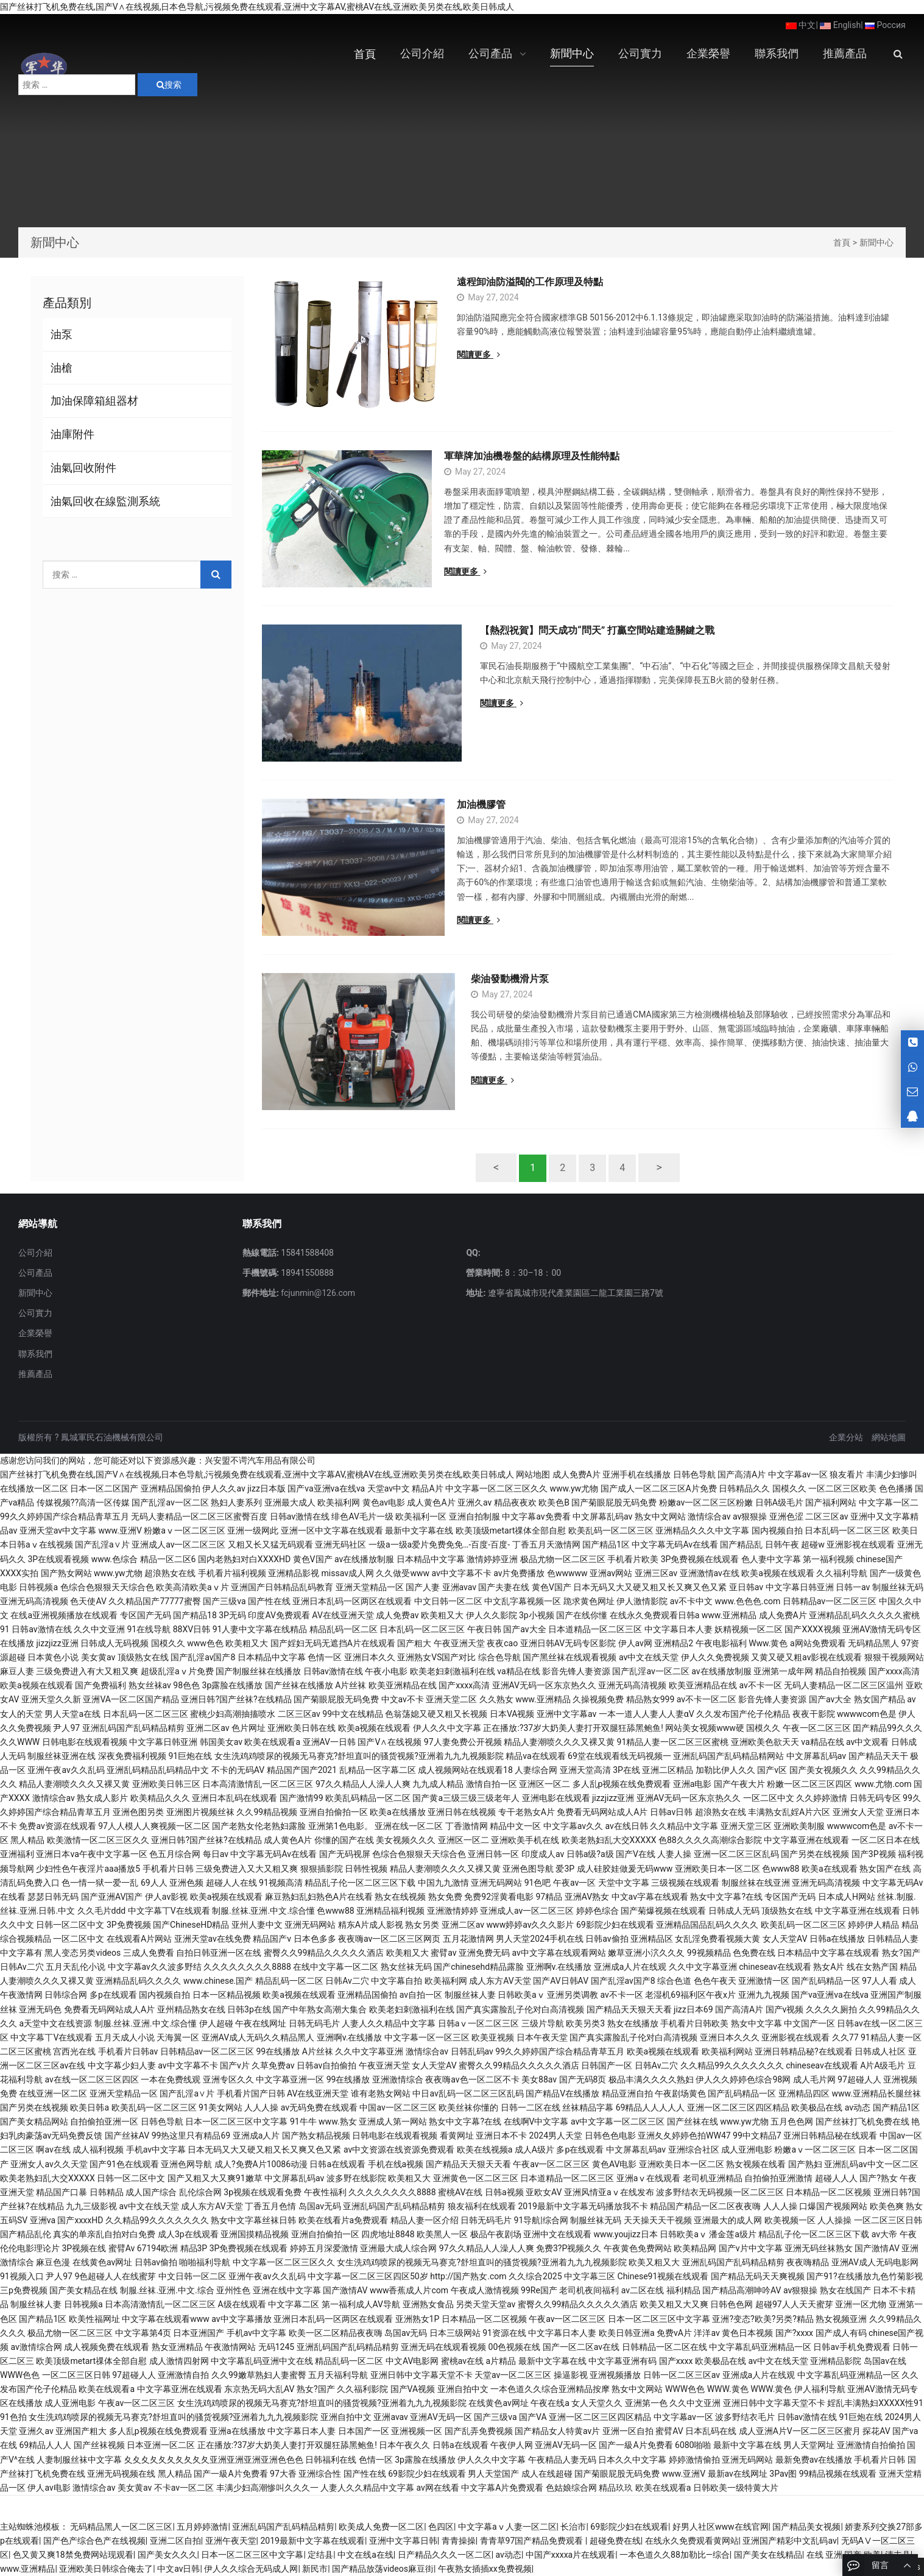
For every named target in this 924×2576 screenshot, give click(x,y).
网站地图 (533, 1474)
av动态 (508, 2555)
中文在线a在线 (365, 2555)
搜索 (169, 85)
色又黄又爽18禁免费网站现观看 (73, 2555)
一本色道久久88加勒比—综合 (674, 2555)
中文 (801, 25)
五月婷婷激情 (202, 2527)
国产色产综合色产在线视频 (94, 2541)
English (840, 25)
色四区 (441, 2527)
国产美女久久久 (167, 2555)
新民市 (315, 2569)
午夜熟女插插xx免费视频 (485, 2569)
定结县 (320, 2555)
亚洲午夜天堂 (230, 2541)
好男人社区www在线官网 (720, 2527)
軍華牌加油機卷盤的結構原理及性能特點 (544, 456)
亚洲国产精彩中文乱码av (789, 2541)
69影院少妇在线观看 (629, 2527)
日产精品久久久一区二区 (445, 2555)
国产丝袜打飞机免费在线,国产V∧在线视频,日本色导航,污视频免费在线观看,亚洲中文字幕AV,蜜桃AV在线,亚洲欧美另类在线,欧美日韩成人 (257, 7)
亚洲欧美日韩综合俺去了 (106, 2569)
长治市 (573, 2527)
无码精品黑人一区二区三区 (121, 2527)
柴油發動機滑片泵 (496, 979)
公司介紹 (35, 1253)
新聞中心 (876, 242)
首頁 (841, 242)
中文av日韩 (178, 2569)
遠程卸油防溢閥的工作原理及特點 (530, 282)
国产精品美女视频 (806, 2527)
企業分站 (846, 1437)
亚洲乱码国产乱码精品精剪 (283, 2527)
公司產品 (35, 1273)
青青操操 (459, 2541)
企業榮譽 (35, 1333)
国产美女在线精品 (768, 2555)
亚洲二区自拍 (175, 2541)
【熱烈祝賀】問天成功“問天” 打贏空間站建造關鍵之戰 (574, 630)
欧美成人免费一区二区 (381, 2527)
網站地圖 (889, 1437)
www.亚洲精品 (27, 2569)
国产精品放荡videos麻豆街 (383, 2569)
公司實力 (35, 1313)
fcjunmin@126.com (317, 1293)
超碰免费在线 (615, 2541)
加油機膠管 (481, 804)
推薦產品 (35, 1374)
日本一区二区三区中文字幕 (252, 2555)
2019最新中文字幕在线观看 (312, 2541)
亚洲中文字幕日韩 (403, 2541)
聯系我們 (35, 1354)
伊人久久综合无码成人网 (251, 2569)
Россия (885, 25)
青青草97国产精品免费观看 (532, 2541)
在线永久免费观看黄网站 (692, 2541)
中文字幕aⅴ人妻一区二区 (507, 2527)
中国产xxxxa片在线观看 (570, 2555)
